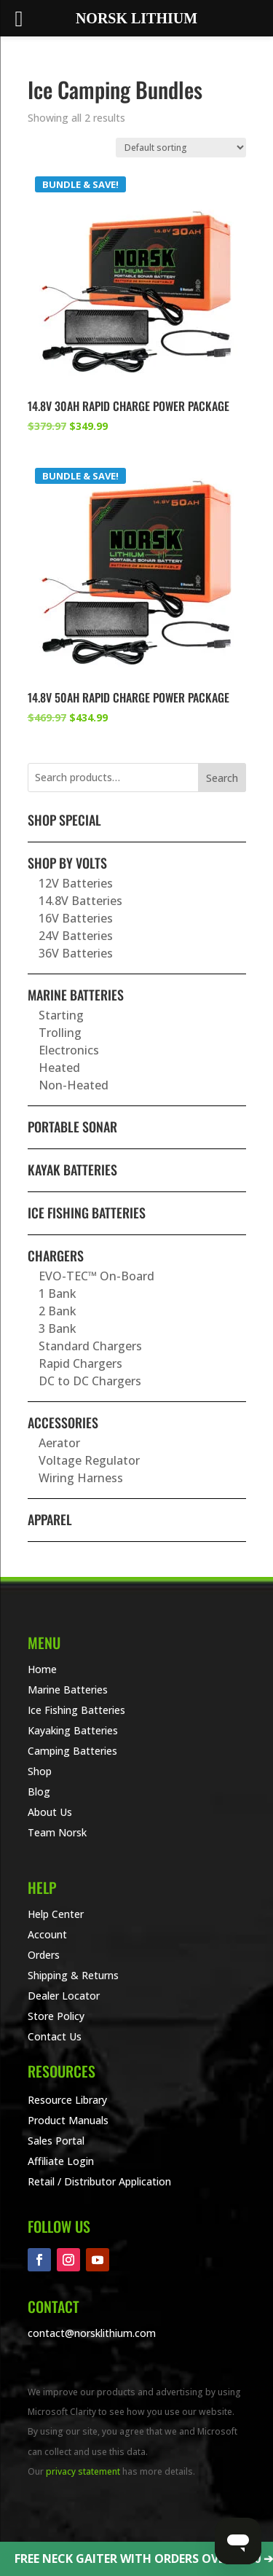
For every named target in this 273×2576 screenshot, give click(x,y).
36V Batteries (76, 953)
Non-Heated (73, 1085)
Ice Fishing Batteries (87, 1212)
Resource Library (67, 2100)
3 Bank (57, 1328)
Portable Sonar (72, 1126)
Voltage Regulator (89, 1460)
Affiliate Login (61, 2161)
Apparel (50, 1519)
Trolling (60, 1033)
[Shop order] (181, 147)
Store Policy (56, 2016)
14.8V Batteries (80, 901)
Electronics (69, 1050)
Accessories (63, 1422)
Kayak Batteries (72, 1169)
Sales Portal (56, 2141)
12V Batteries (76, 883)
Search (222, 778)
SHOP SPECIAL (64, 819)
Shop (40, 1771)
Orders (44, 1955)
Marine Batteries (76, 994)
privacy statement (83, 2471)
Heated (59, 1068)
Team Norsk (57, 1832)
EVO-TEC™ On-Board (96, 1276)
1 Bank (57, 1293)
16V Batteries (76, 918)
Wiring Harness (81, 1478)
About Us (50, 1812)
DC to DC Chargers (90, 1381)
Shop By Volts (67, 862)
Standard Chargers (90, 1346)
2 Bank (57, 1311)
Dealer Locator (64, 1996)
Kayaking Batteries (73, 1730)
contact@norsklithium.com (92, 2333)
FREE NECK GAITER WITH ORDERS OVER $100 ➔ (144, 2558)
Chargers (56, 1255)
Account (47, 1934)
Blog (39, 1791)
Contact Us (55, 2036)
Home (42, 1669)
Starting (61, 1015)
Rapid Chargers (80, 1363)
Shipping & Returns (73, 1975)
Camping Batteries (72, 1751)
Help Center (56, 1914)
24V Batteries (76, 936)
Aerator (59, 1443)
